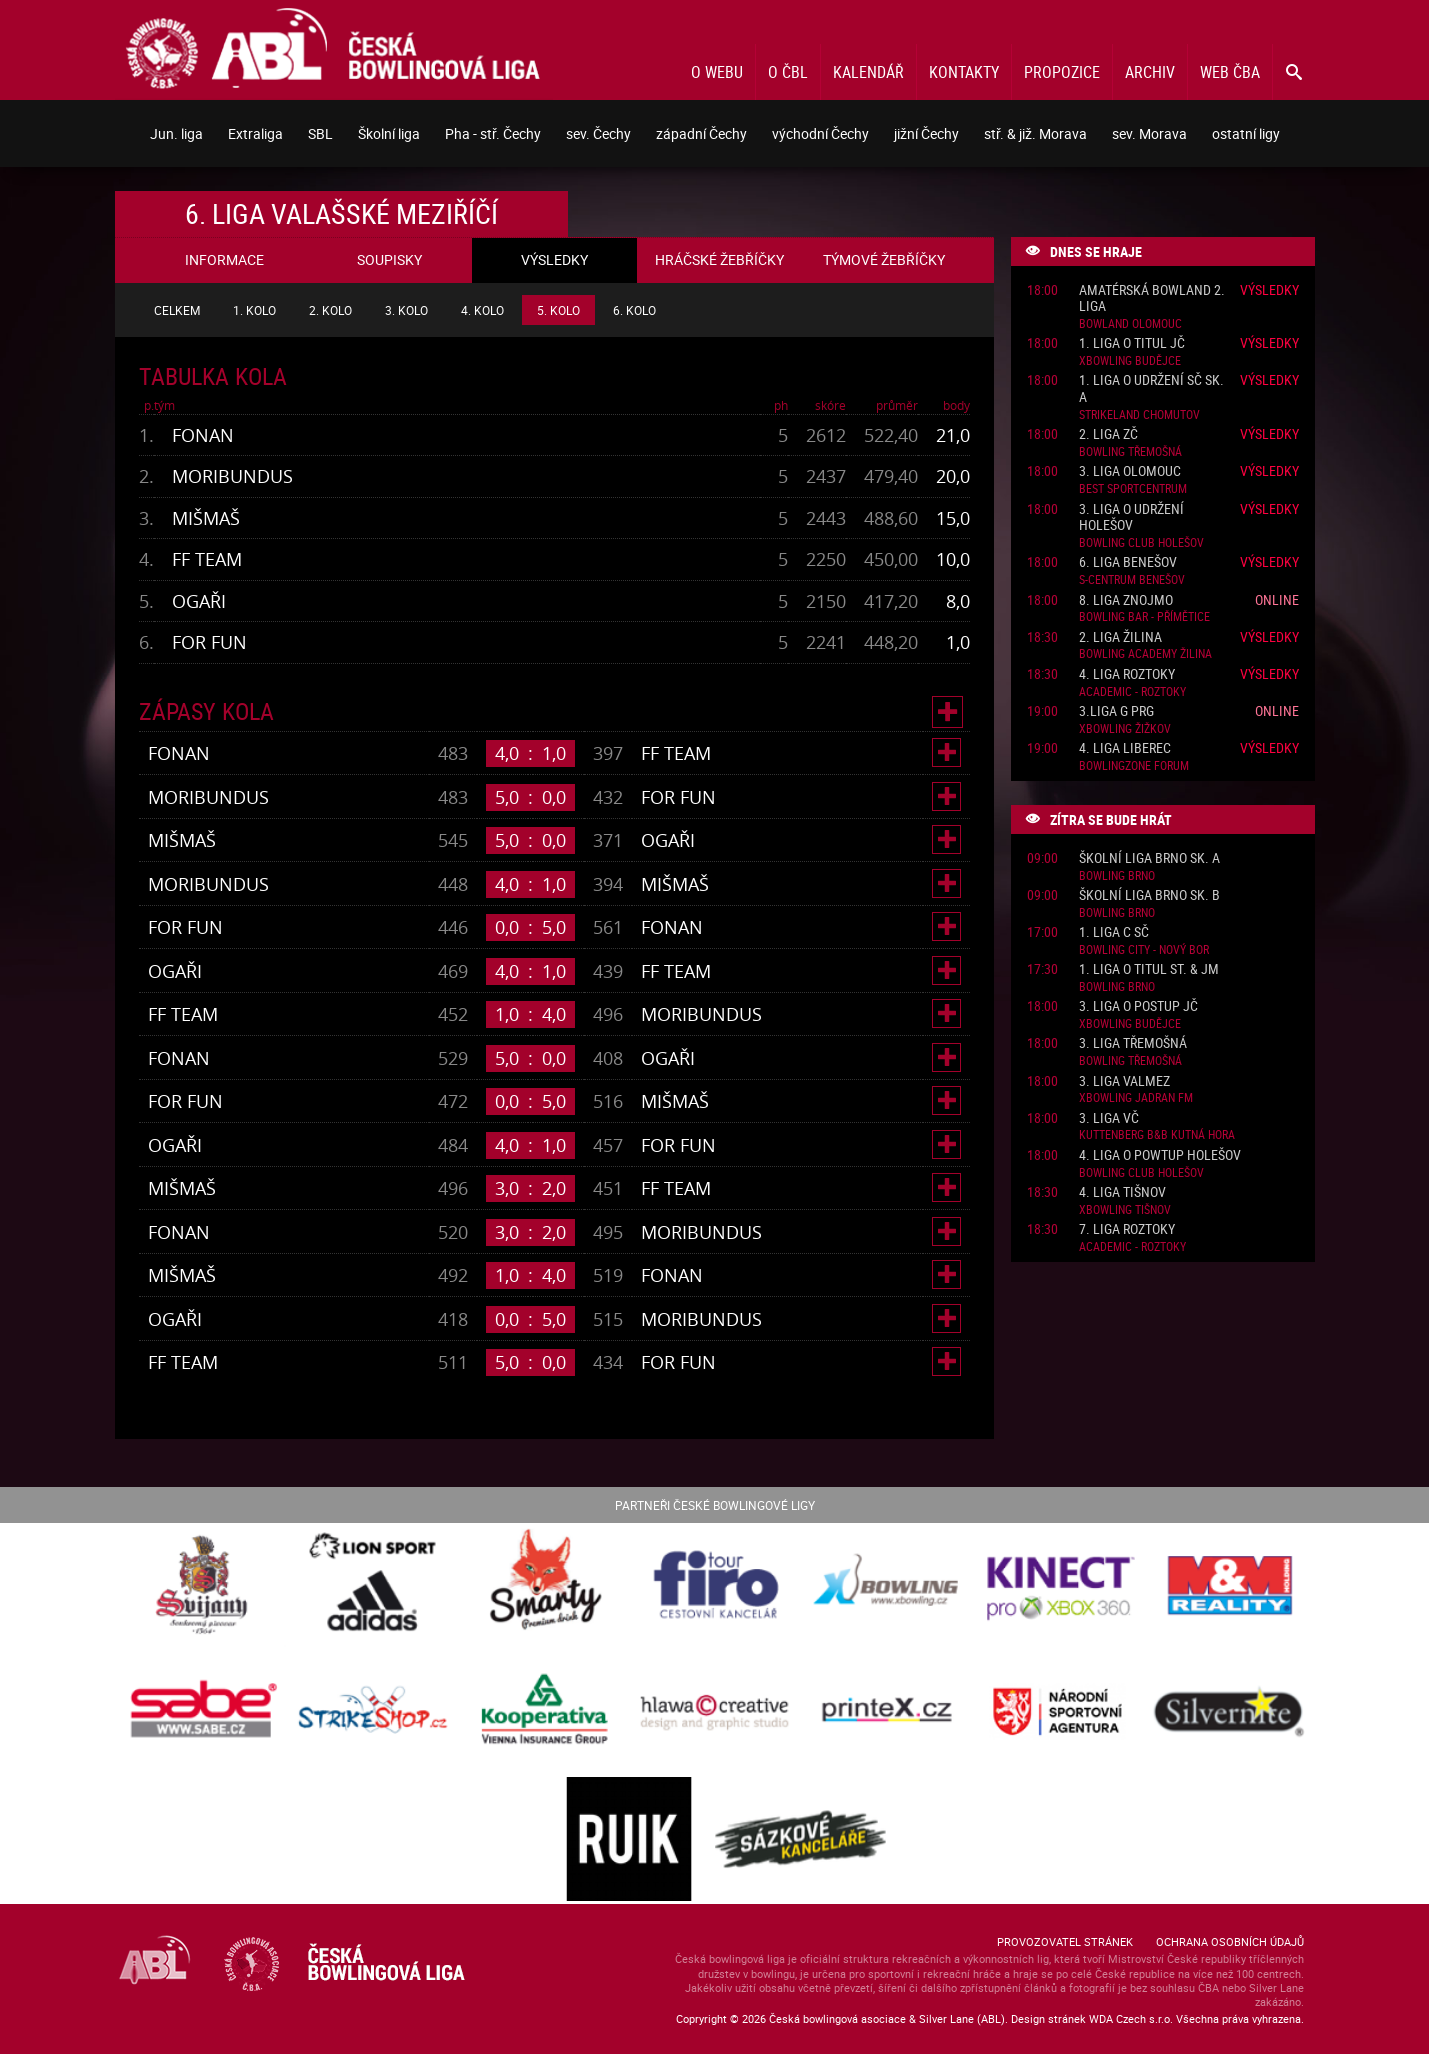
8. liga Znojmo (1126, 600)
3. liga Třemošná (1133, 1043)
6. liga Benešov (1128, 562)
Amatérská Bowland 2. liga (1152, 299)
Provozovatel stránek (1065, 1941)
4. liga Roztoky (1127, 674)
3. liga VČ (1109, 1118)
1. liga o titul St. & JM (1149, 969)
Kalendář (868, 72)
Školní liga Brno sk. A (1149, 858)
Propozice (1062, 72)
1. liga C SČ (1114, 932)
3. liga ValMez (1124, 1081)
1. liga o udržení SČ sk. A (1151, 389)
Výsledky (1269, 289)
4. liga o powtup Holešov (1160, 1155)
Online (1277, 599)
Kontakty (964, 72)
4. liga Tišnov (1122, 1192)
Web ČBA (1230, 72)
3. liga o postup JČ (1138, 1006)
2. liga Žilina (1120, 637)
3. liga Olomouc (1130, 471)
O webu (717, 72)
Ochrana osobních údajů (1230, 1941)
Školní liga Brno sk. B (1149, 895)
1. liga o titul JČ (1132, 343)
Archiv (1150, 72)
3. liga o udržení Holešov (1131, 518)
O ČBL (788, 72)
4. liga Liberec (1125, 748)
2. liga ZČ (1108, 434)
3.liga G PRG (1116, 711)
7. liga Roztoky (1127, 1229)
